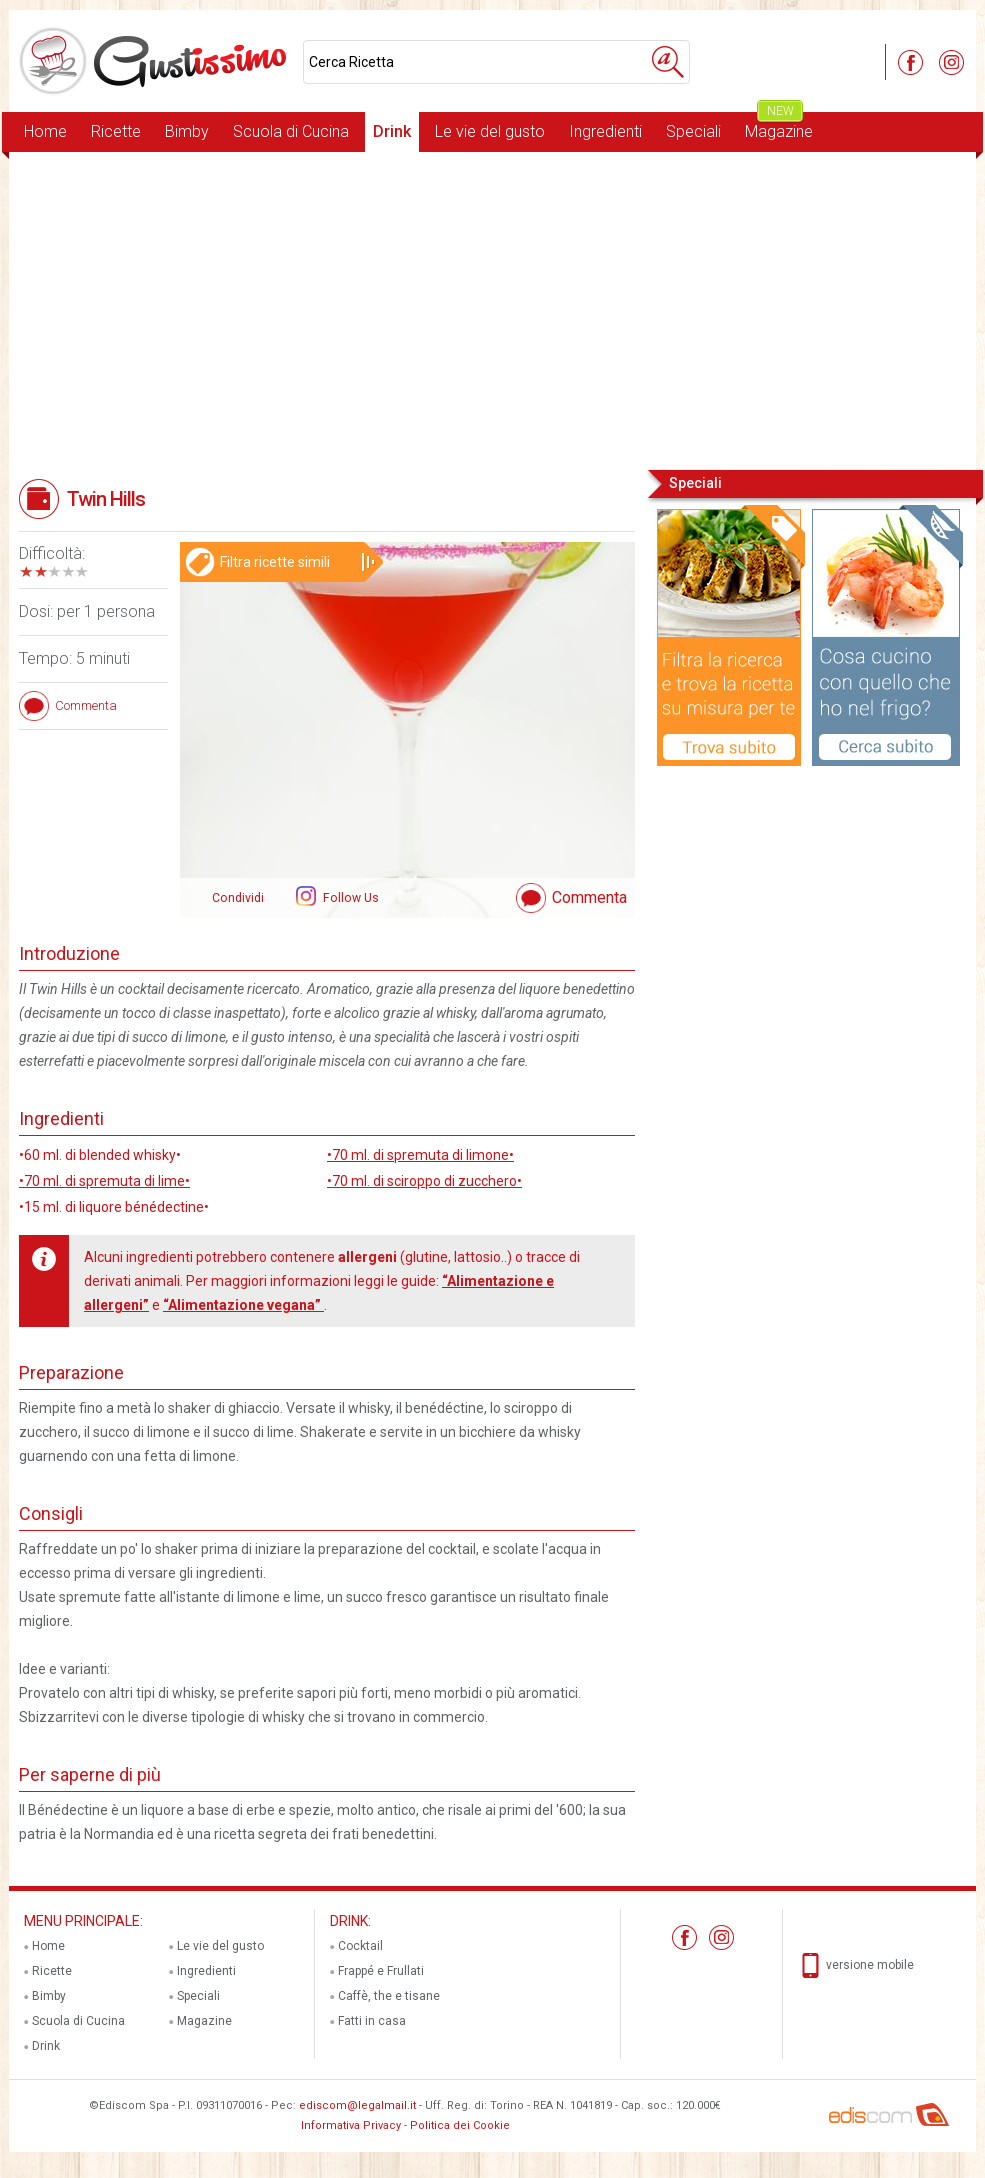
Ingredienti (605, 131)
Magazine (779, 126)
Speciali (693, 131)
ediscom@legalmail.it (357, 2105)
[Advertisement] (492, 309)
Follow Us (349, 898)
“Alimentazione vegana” (243, 1305)
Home (45, 131)
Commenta (589, 897)
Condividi (238, 898)
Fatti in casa (372, 2021)
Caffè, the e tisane (389, 1996)
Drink (392, 131)
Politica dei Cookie (460, 2125)
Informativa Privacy (351, 2125)
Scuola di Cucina (291, 131)
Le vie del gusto (490, 131)
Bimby (187, 131)
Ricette (116, 131)
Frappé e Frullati (381, 1971)
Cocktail (360, 1946)
